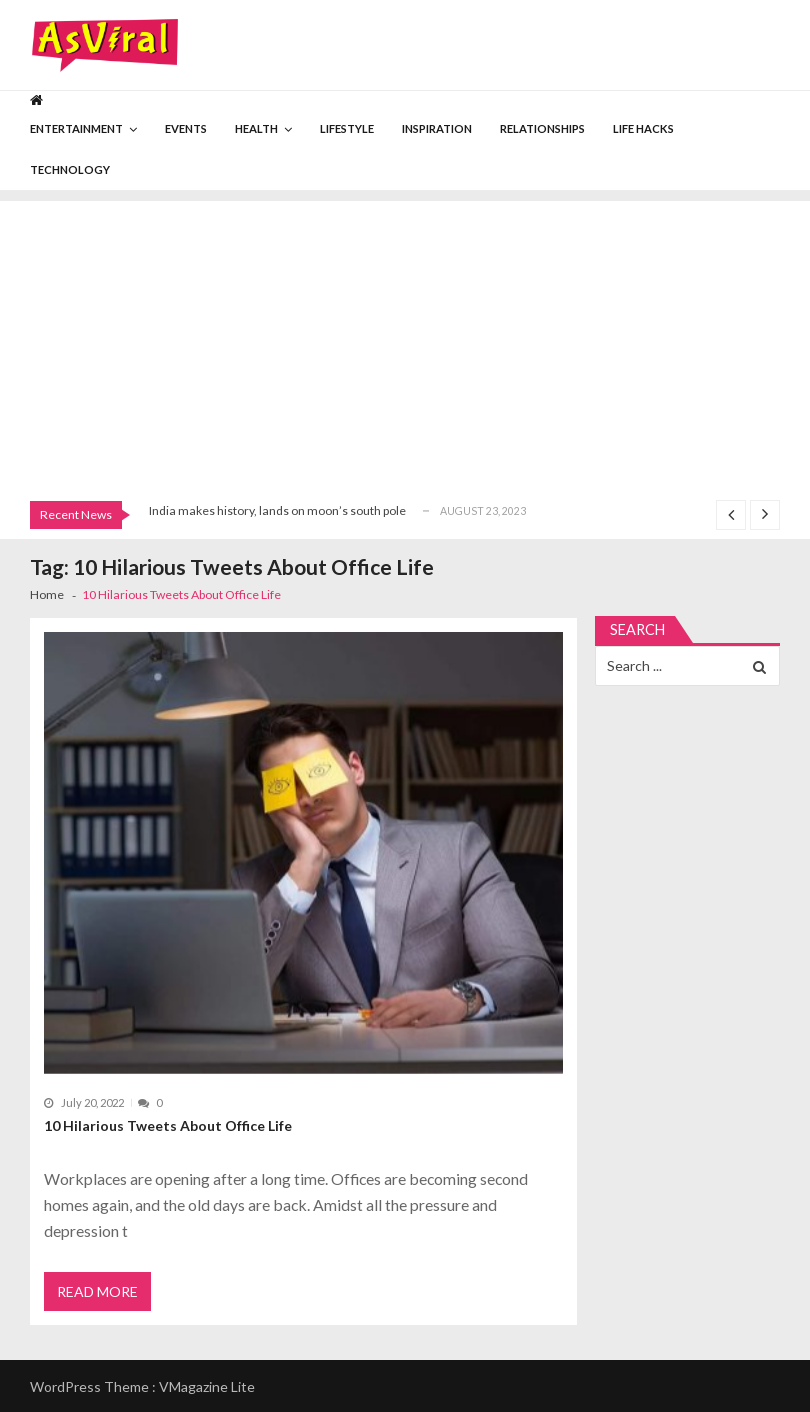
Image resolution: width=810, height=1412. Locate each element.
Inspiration (437, 128)
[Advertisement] (405, 341)
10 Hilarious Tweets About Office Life (168, 1125)
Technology (70, 169)
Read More (97, 1291)
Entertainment (76, 128)
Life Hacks (643, 128)
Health (256, 128)
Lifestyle (347, 128)
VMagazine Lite (207, 1386)
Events (186, 128)
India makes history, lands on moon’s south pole (277, 510)
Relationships (542, 128)
